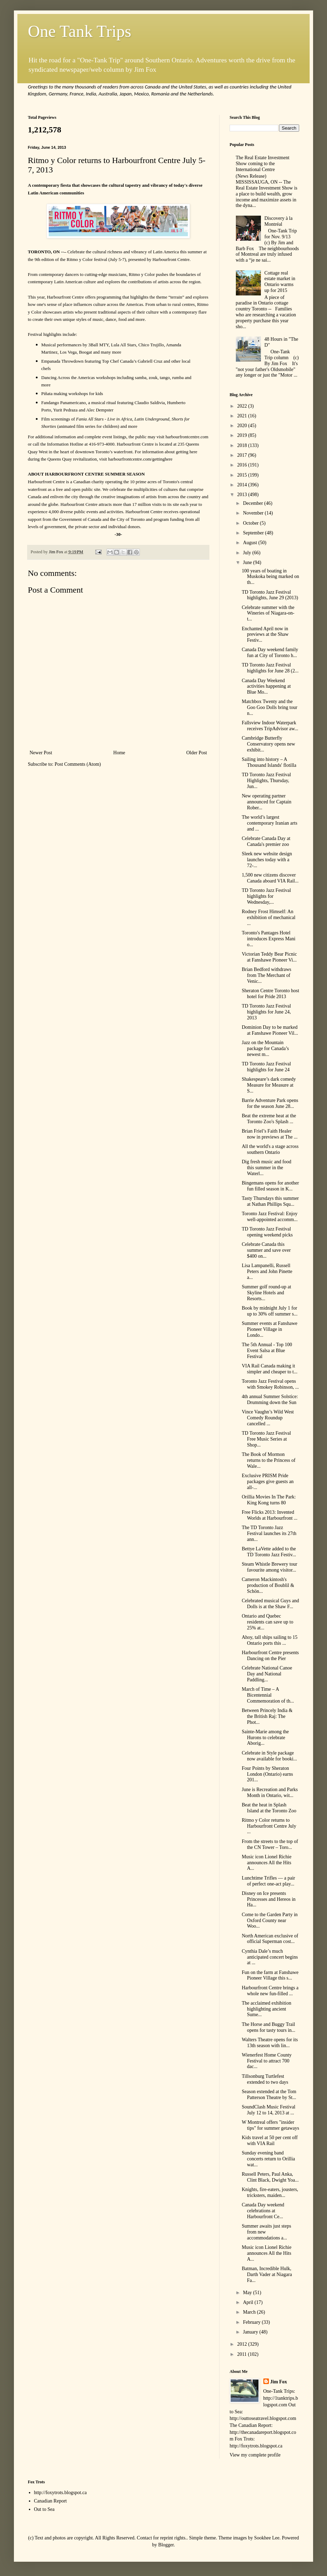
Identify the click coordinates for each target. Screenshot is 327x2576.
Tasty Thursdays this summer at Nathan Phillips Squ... (270, 1201)
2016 (242, 465)
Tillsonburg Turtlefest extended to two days (265, 2079)
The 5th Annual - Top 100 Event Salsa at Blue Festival (267, 1350)
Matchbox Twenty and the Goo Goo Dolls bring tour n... (269, 707)
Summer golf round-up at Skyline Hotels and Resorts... (266, 1292)
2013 (242, 494)
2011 (242, 2354)
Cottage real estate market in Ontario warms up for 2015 (279, 281)
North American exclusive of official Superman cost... (270, 1938)
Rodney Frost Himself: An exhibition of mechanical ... (268, 917)
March (250, 2312)
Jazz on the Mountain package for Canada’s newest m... (265, 1048)
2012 (242, 2344)
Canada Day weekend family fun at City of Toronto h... (270, 652)
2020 (242, 425)
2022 (242, 406)
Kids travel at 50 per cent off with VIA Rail (270, 2140)
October (251, 523)
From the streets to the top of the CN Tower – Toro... (270, 1844)
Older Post (196, 752)
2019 (242, 435)
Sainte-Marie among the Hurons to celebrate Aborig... (265, 1737)
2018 (242, 445)
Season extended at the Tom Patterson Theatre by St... (269, 2094)
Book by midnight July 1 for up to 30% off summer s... (269, 1311)
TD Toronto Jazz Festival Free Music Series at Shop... (266, 1439)
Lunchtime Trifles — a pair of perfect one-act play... (268, 1881)
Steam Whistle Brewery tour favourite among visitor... (269, 1567)
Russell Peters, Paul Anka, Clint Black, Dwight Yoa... (270, 2177)
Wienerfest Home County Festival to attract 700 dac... (267, 2060)
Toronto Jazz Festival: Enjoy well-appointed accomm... (269, 1216)
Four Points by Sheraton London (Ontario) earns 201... (267, 1774)
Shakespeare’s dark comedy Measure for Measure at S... (269, 1085)
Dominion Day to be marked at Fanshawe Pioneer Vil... (270, 1030)
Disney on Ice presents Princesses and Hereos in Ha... (269, 1899)
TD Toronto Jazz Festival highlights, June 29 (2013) (270, 595)
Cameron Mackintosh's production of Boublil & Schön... (268, 1585)
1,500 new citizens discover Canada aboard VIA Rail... (270, 878)
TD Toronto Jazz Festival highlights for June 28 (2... (270, 667)
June (248, 562)
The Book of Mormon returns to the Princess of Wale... (268, 1460)
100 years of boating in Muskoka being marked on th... (270, 576)
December (253, 503)
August (250, 542)
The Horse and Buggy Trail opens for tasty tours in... (268, 2027)
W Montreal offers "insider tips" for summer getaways (270, 2125)
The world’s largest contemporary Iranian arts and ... (269, 823)
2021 (242, 415)
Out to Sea (44, 2509)
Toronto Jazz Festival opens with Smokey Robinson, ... (270, 1384)
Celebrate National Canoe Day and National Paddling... (267, 1673)
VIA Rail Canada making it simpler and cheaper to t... (269, 1368)
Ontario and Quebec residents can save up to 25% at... (267, 1621)
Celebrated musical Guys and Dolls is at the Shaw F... (270, 1603)
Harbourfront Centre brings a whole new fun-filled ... (270, 1990)
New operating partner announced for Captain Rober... (267, 801)
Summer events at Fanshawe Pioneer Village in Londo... (269, 1329)
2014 (242, 484)
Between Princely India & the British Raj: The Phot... (267, 1716)
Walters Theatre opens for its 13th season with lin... (270, 2042)
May (248, 2292)
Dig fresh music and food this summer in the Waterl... (266, 1167)
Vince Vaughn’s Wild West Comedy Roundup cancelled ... (268, 1417)
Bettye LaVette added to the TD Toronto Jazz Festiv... (269, 1551)
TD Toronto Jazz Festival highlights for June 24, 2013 (266, 1011)
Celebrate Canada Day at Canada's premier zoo (266, 841)
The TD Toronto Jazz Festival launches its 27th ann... (269, 1533)
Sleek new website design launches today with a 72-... (267, 859)
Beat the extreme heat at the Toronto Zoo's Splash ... (269, 1118)
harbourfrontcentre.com (187, 436)
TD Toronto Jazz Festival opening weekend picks (267, 1231)
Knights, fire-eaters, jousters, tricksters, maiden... (270, 2192)
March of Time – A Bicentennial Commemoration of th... (268, 1695)
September (254, 532)
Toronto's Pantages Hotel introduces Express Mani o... (268, 938)
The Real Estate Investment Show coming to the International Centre (262, 163)
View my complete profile (255, 2455)
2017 (242, 455)
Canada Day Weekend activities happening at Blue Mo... (266, 686)
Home (119, 752)
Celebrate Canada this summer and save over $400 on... (266, 1250)
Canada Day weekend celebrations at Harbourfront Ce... (263, 2210)
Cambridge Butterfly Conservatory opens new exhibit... (268, 744)
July (247, 552)
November (254, 513)
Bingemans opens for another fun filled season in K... (270, 1185)
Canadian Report (50, 2501)
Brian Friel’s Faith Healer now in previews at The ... (269, 1134)
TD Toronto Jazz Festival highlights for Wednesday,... (266, 896)
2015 (242, 475)
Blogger (166, 2544)
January (251, 2332)
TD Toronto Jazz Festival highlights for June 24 (266, 1066)
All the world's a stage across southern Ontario (270, 1149)
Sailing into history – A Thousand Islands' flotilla (269, 762)
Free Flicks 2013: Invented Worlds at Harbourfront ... (269, 1515)
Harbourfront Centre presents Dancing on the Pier (270, 1655)
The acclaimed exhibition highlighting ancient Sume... (266, 2009)
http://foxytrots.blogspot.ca (60, 2492)
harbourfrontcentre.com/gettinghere (140, 459)
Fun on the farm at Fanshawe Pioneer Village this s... (270, 1975)
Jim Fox (278, 2381)
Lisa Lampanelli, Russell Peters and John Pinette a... (267, 1271)
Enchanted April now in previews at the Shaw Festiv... (265, 634)
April (248, 2302)
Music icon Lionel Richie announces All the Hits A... (267, 1862)
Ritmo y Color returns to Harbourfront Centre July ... (269, 1826)
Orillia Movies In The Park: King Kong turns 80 (269, 1499)
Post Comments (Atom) (78, 764)
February (252, 2322)
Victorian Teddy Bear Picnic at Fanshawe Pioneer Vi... (269, 957)
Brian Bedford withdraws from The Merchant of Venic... (266, 975)
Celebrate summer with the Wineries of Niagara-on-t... (268, 613)
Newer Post (41, 752)
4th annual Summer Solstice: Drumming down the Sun (270, 1399)
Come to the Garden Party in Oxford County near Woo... (270, 1920)
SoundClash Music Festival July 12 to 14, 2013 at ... (268, 2109)
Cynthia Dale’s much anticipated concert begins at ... (270, 1957)
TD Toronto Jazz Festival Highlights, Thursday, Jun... (266, 780)
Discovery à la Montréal (278, 221)
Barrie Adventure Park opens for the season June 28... (270, 1103)
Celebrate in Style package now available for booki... (269, 1755)
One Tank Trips (79, 31)
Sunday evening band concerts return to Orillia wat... (268, 2158)
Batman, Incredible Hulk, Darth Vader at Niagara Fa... (267, 2274)
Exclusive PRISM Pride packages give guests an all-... (268, 1481)
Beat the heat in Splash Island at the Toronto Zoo (269, 1807)
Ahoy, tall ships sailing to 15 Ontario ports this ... (269, 1640)
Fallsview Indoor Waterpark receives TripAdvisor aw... (270, 725)
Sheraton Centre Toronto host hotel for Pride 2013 (270, 993)
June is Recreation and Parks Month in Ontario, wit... (270, 1792)
